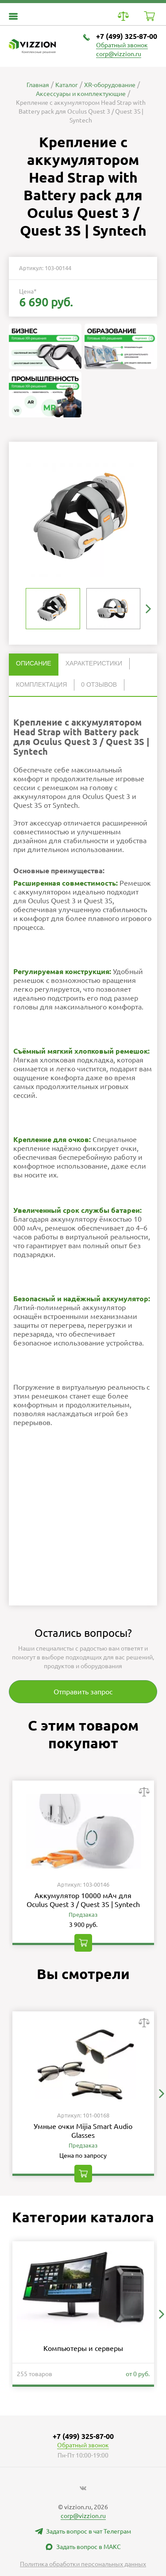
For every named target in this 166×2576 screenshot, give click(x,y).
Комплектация (41, 684)
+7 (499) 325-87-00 (126, 36)
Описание (33, 663)
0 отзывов (99, 684)
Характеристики (94, 663)
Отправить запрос (83, 1692)
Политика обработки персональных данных (83, 2564)
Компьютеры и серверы (83, 2348)
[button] (148, 608)
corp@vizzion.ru (118, 53)
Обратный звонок (122, 45)
